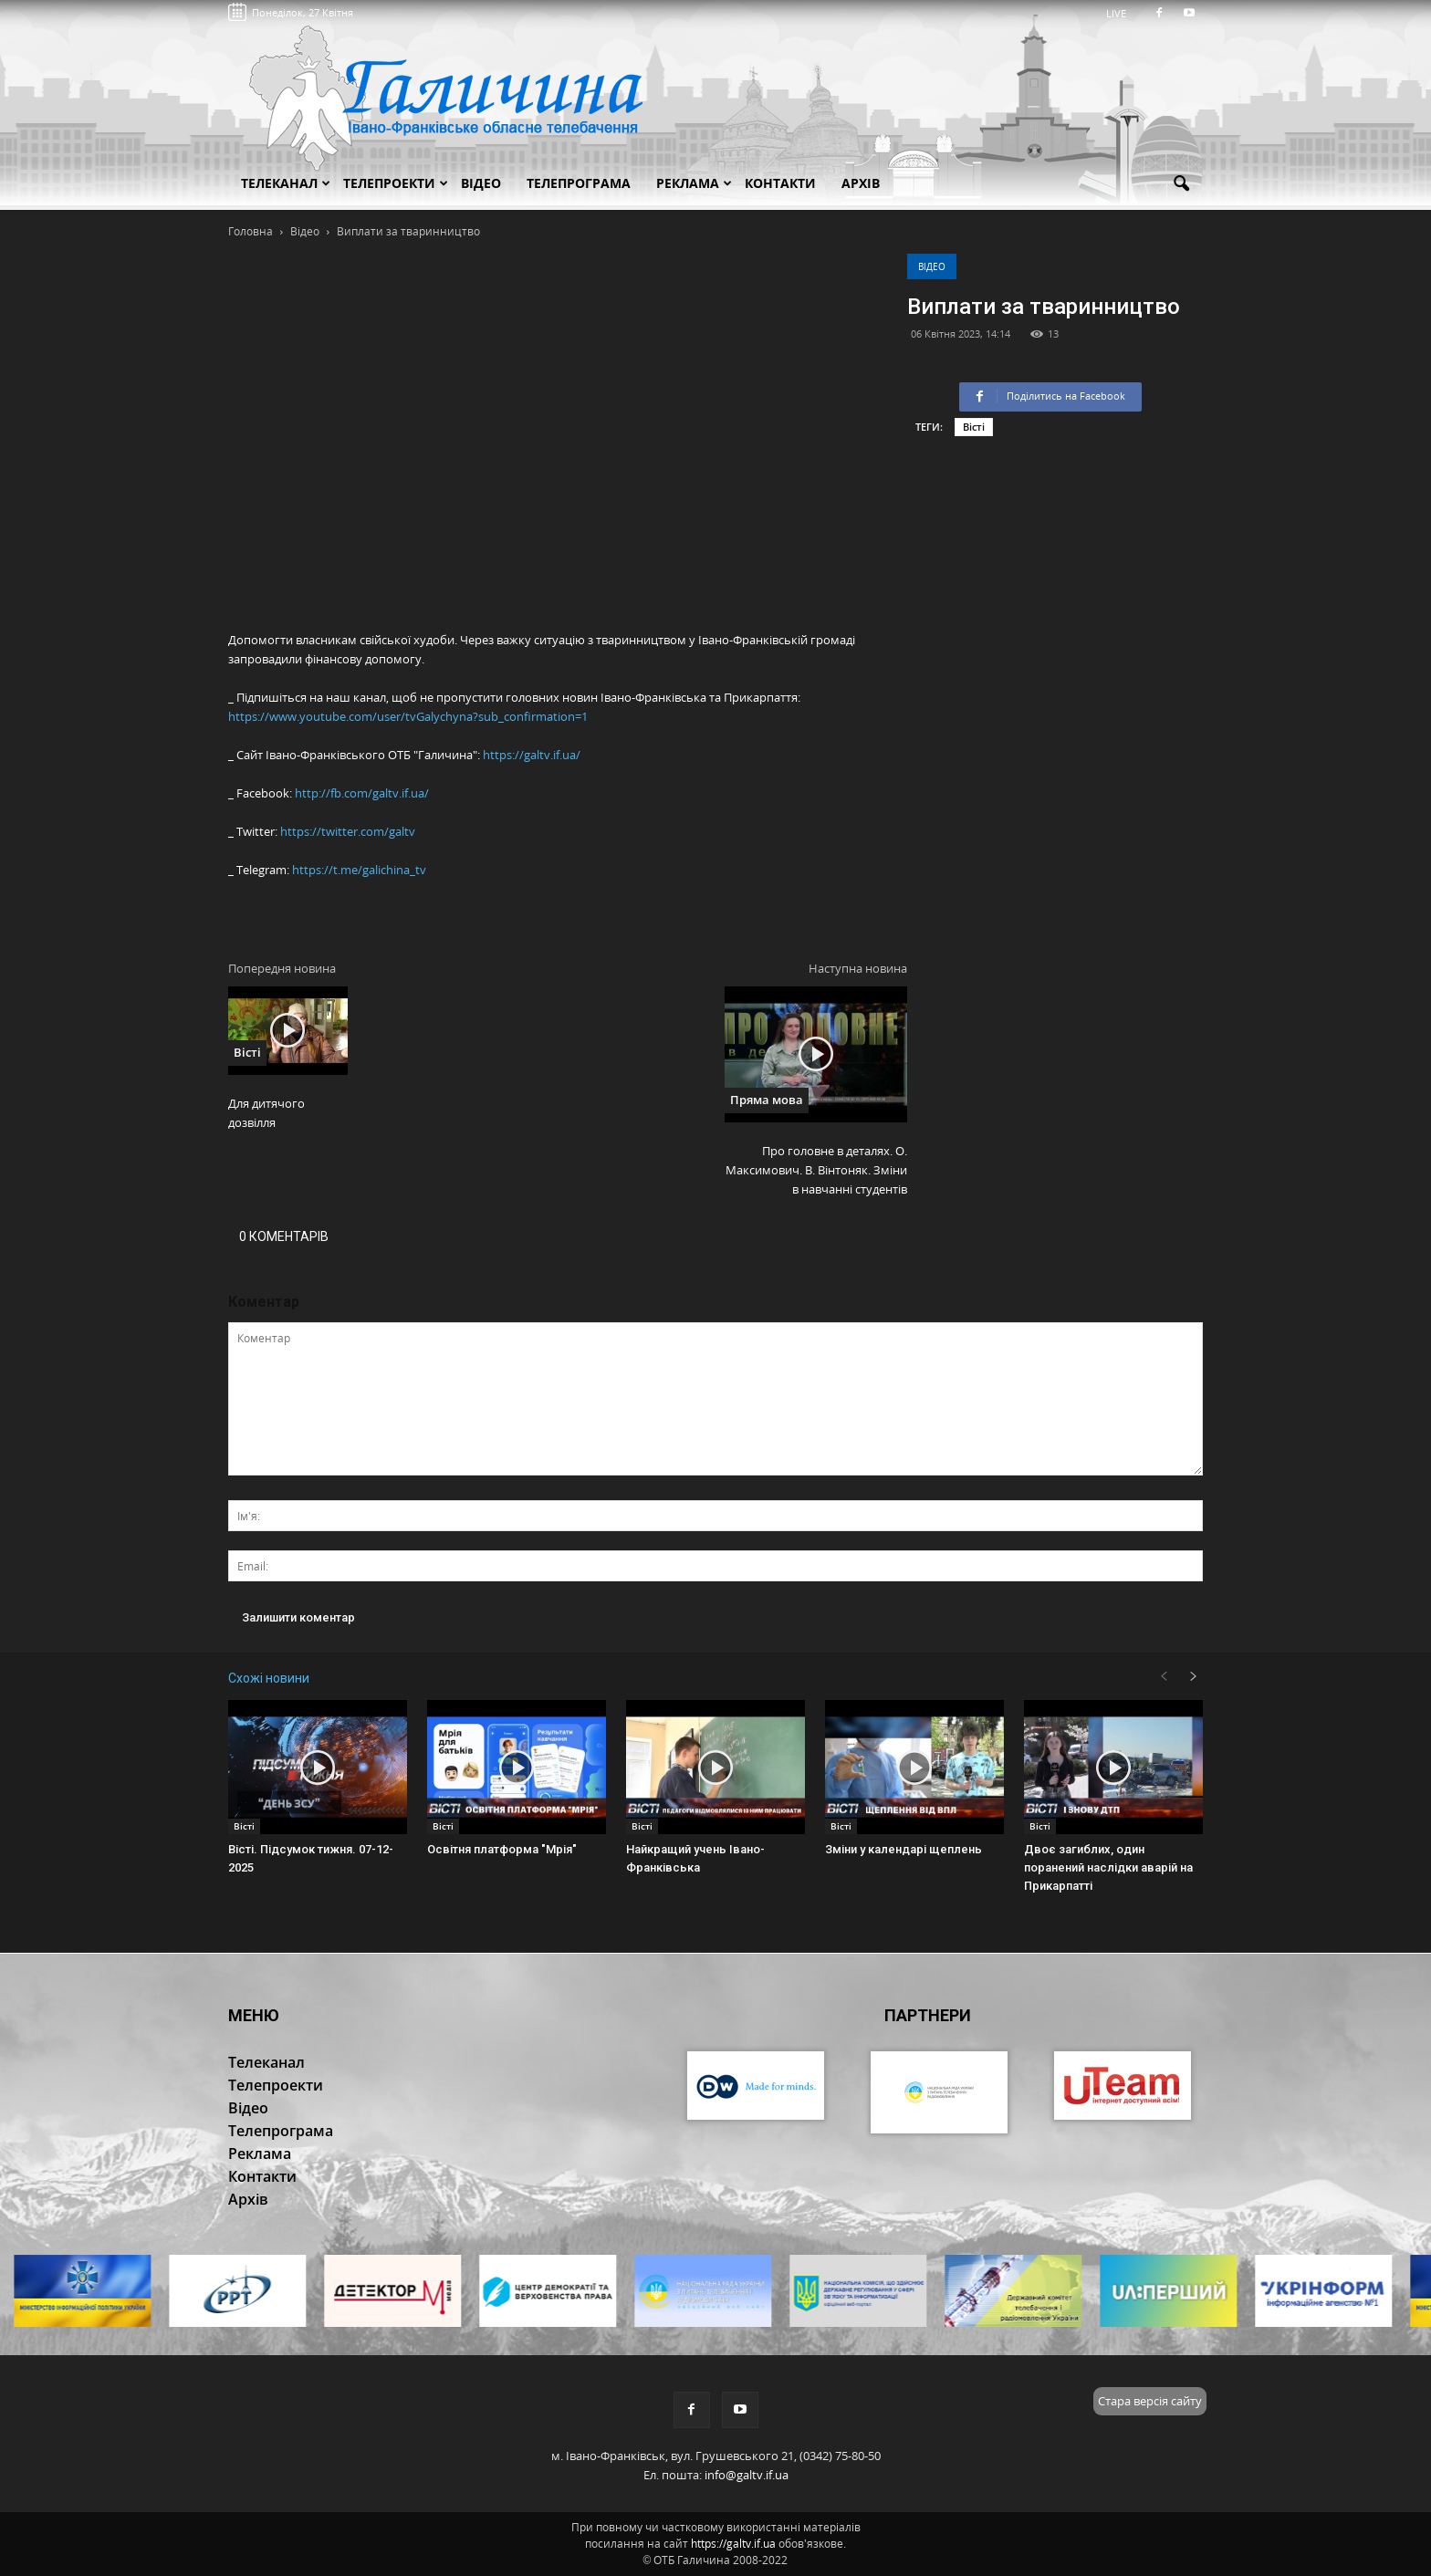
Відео (931, 266)
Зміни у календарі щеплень (903, 1849)
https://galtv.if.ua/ (531, 754)
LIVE (1122, 13)
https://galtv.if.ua (733, 2543)
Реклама (694, 183)
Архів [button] (860, 183)
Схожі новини (268, 1678)
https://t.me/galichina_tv (359, 869)
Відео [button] (481, 183)
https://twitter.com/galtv (347, 831)
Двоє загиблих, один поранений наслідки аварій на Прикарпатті (1108, 1867)
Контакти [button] (780, 183)
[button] (1181, 184)
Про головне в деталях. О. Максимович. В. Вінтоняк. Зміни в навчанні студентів (816, 1169)
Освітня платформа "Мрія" (502, 1849)
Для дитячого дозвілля (266, 1113)
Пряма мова (766, 1099)
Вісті (974, 426)
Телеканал (285, 183)
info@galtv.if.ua (747, 2474)
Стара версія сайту (1150, 2401)
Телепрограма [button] (579, 183)
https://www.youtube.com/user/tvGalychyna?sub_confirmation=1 (408, 716)
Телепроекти (395, 183)
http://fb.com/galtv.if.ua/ (362, 793)
